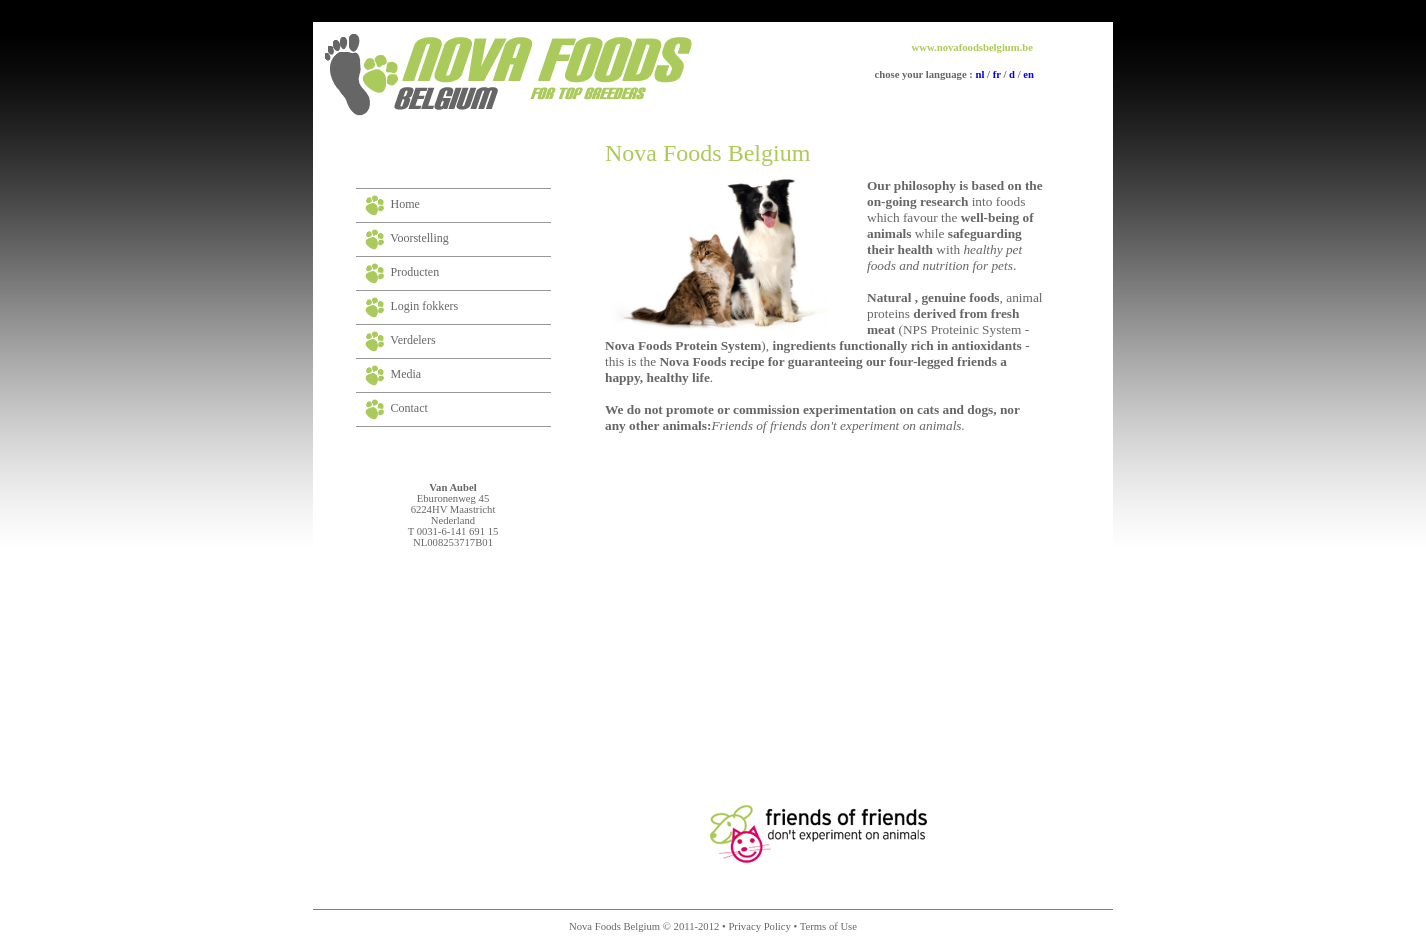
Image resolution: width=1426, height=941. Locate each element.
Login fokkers (425, 306)
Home (405, 204)
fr (995, 74)
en (1027, 74)
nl (980, 74)
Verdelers (412, 340)
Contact (409, 408)
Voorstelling (419, 238)
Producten (415, 272)
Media (406, 374)
